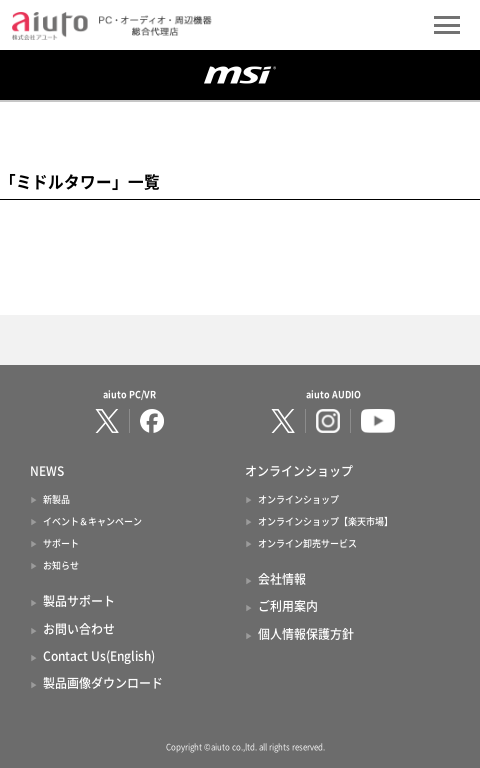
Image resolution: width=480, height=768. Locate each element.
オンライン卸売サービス (307, 543)
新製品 (56, 499)
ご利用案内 (288, 606)
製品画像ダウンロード (103, 683)
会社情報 (282, 579)
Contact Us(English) (99, 656)
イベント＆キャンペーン (92, 521)
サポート (61, 543)
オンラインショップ (298, 499)
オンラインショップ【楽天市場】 (325, 521)
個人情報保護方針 (306, 634)
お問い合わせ (79, 629)
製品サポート (79, 601)
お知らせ (61, 565)
